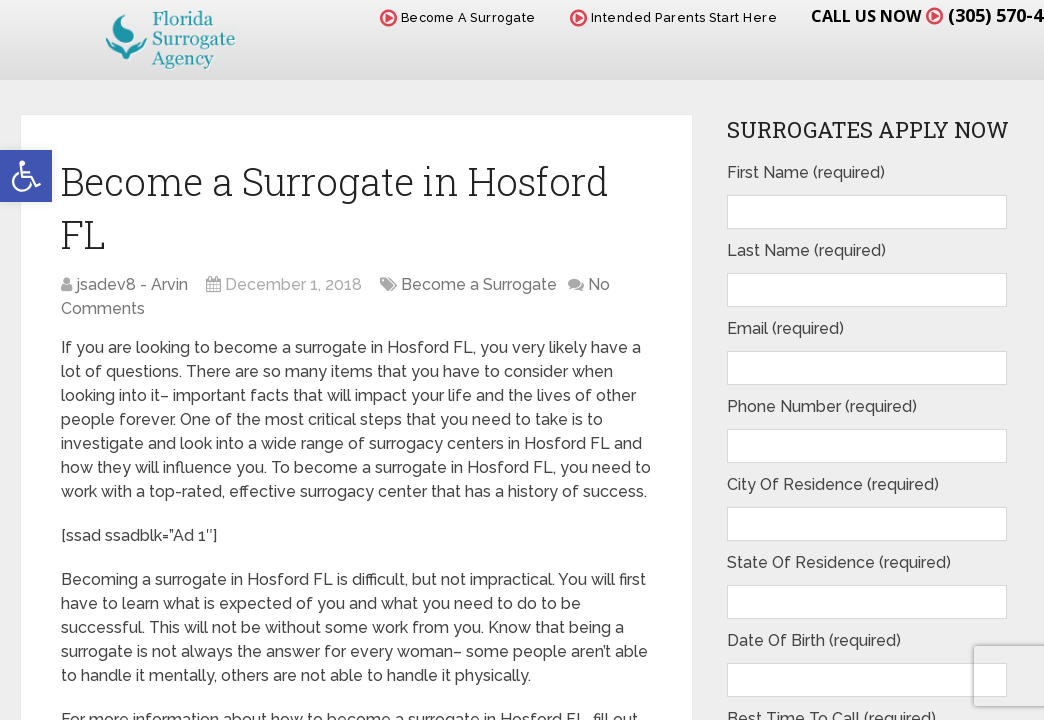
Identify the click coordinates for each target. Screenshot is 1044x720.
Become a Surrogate (479, 284)
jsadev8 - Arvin (132, 284)
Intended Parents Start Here (674, 17)
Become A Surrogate (458, 17)
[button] (26, 176)
